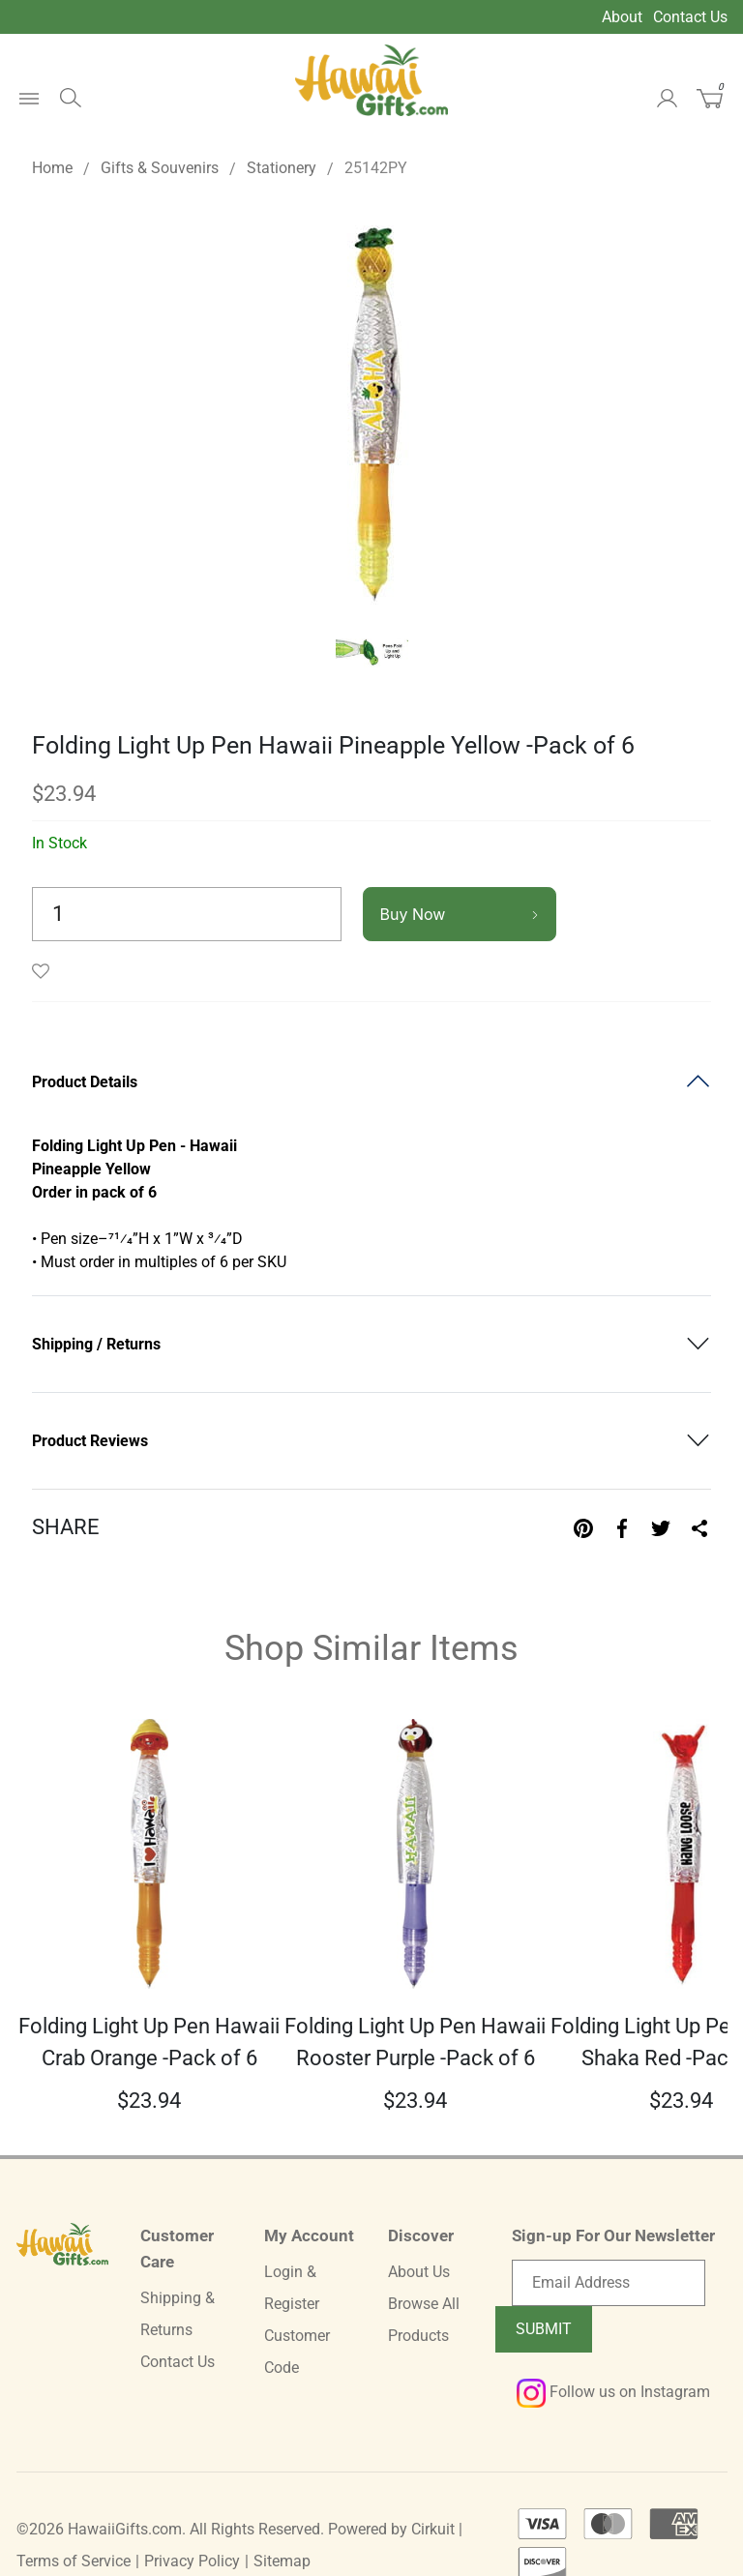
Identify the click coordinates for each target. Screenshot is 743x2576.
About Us (419, 2272)
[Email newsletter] (608, 2283)
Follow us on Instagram (613, 2392)
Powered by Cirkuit (391, 2529)
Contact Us (690, 17)
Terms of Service (73, 2561)
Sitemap (282, 2561)
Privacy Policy (192, 2561)
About (622, 17)
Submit (544, 2329)
